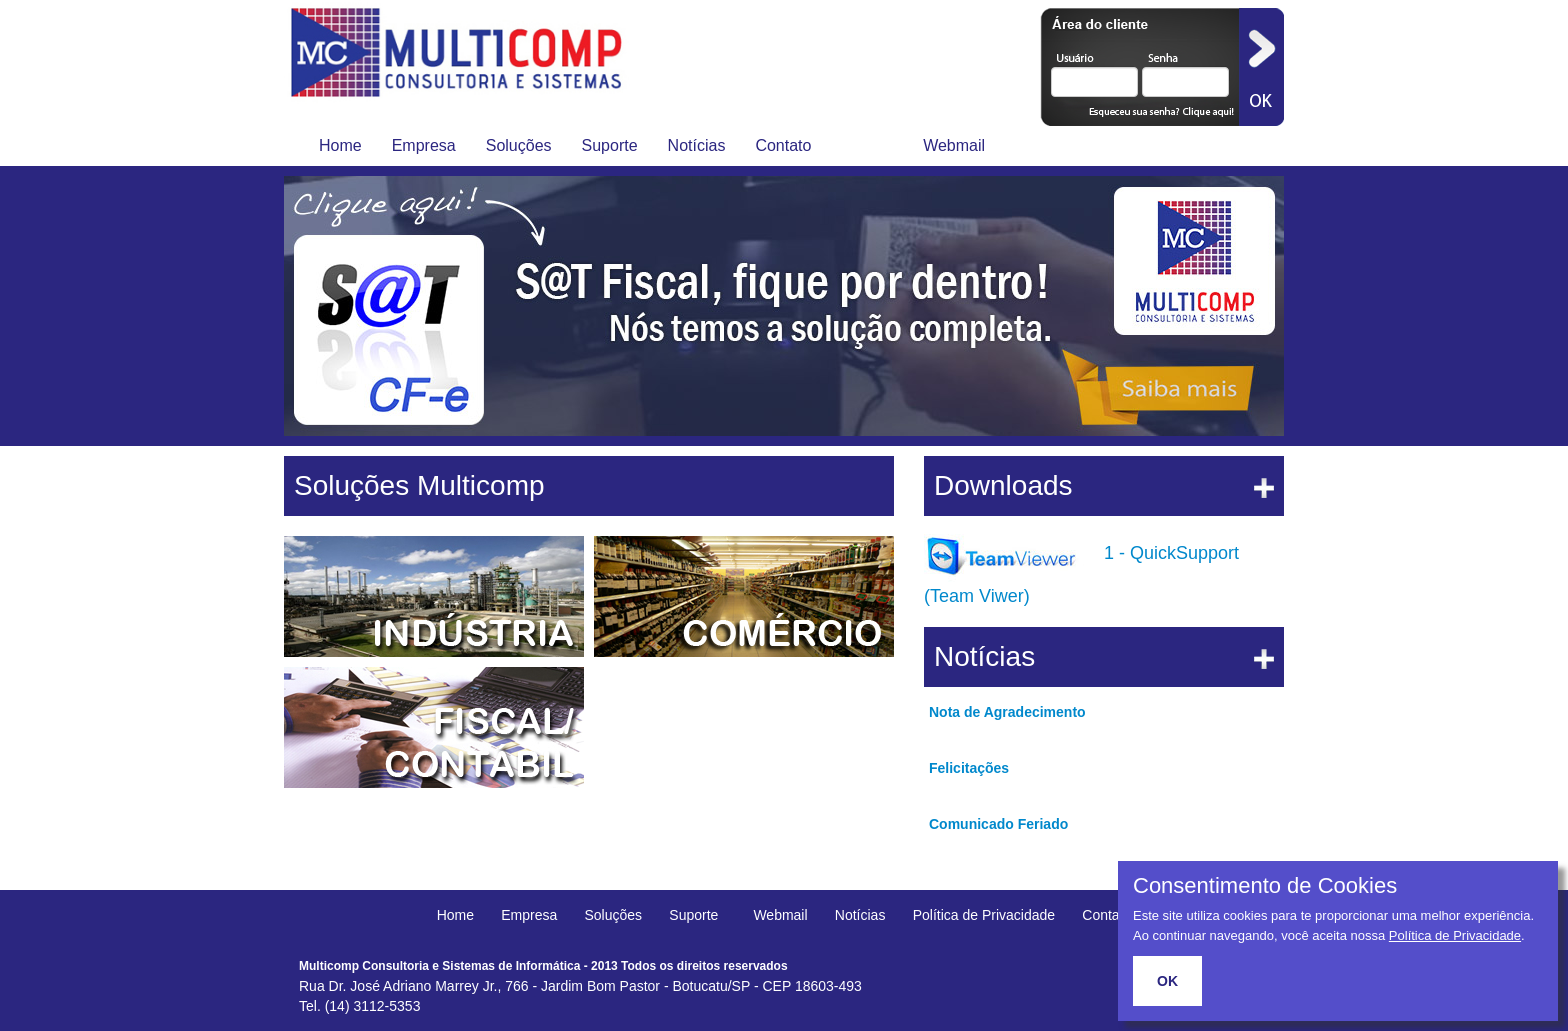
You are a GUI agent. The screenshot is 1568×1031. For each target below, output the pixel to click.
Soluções (519, 145)
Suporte (610, 145)
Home (340, 145)
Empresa (424, 145)
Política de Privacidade (984, 915)
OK (1167, 981)
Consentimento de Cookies (1265, 886)
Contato (783, 145)
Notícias (697, 145)
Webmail (954, 145)
